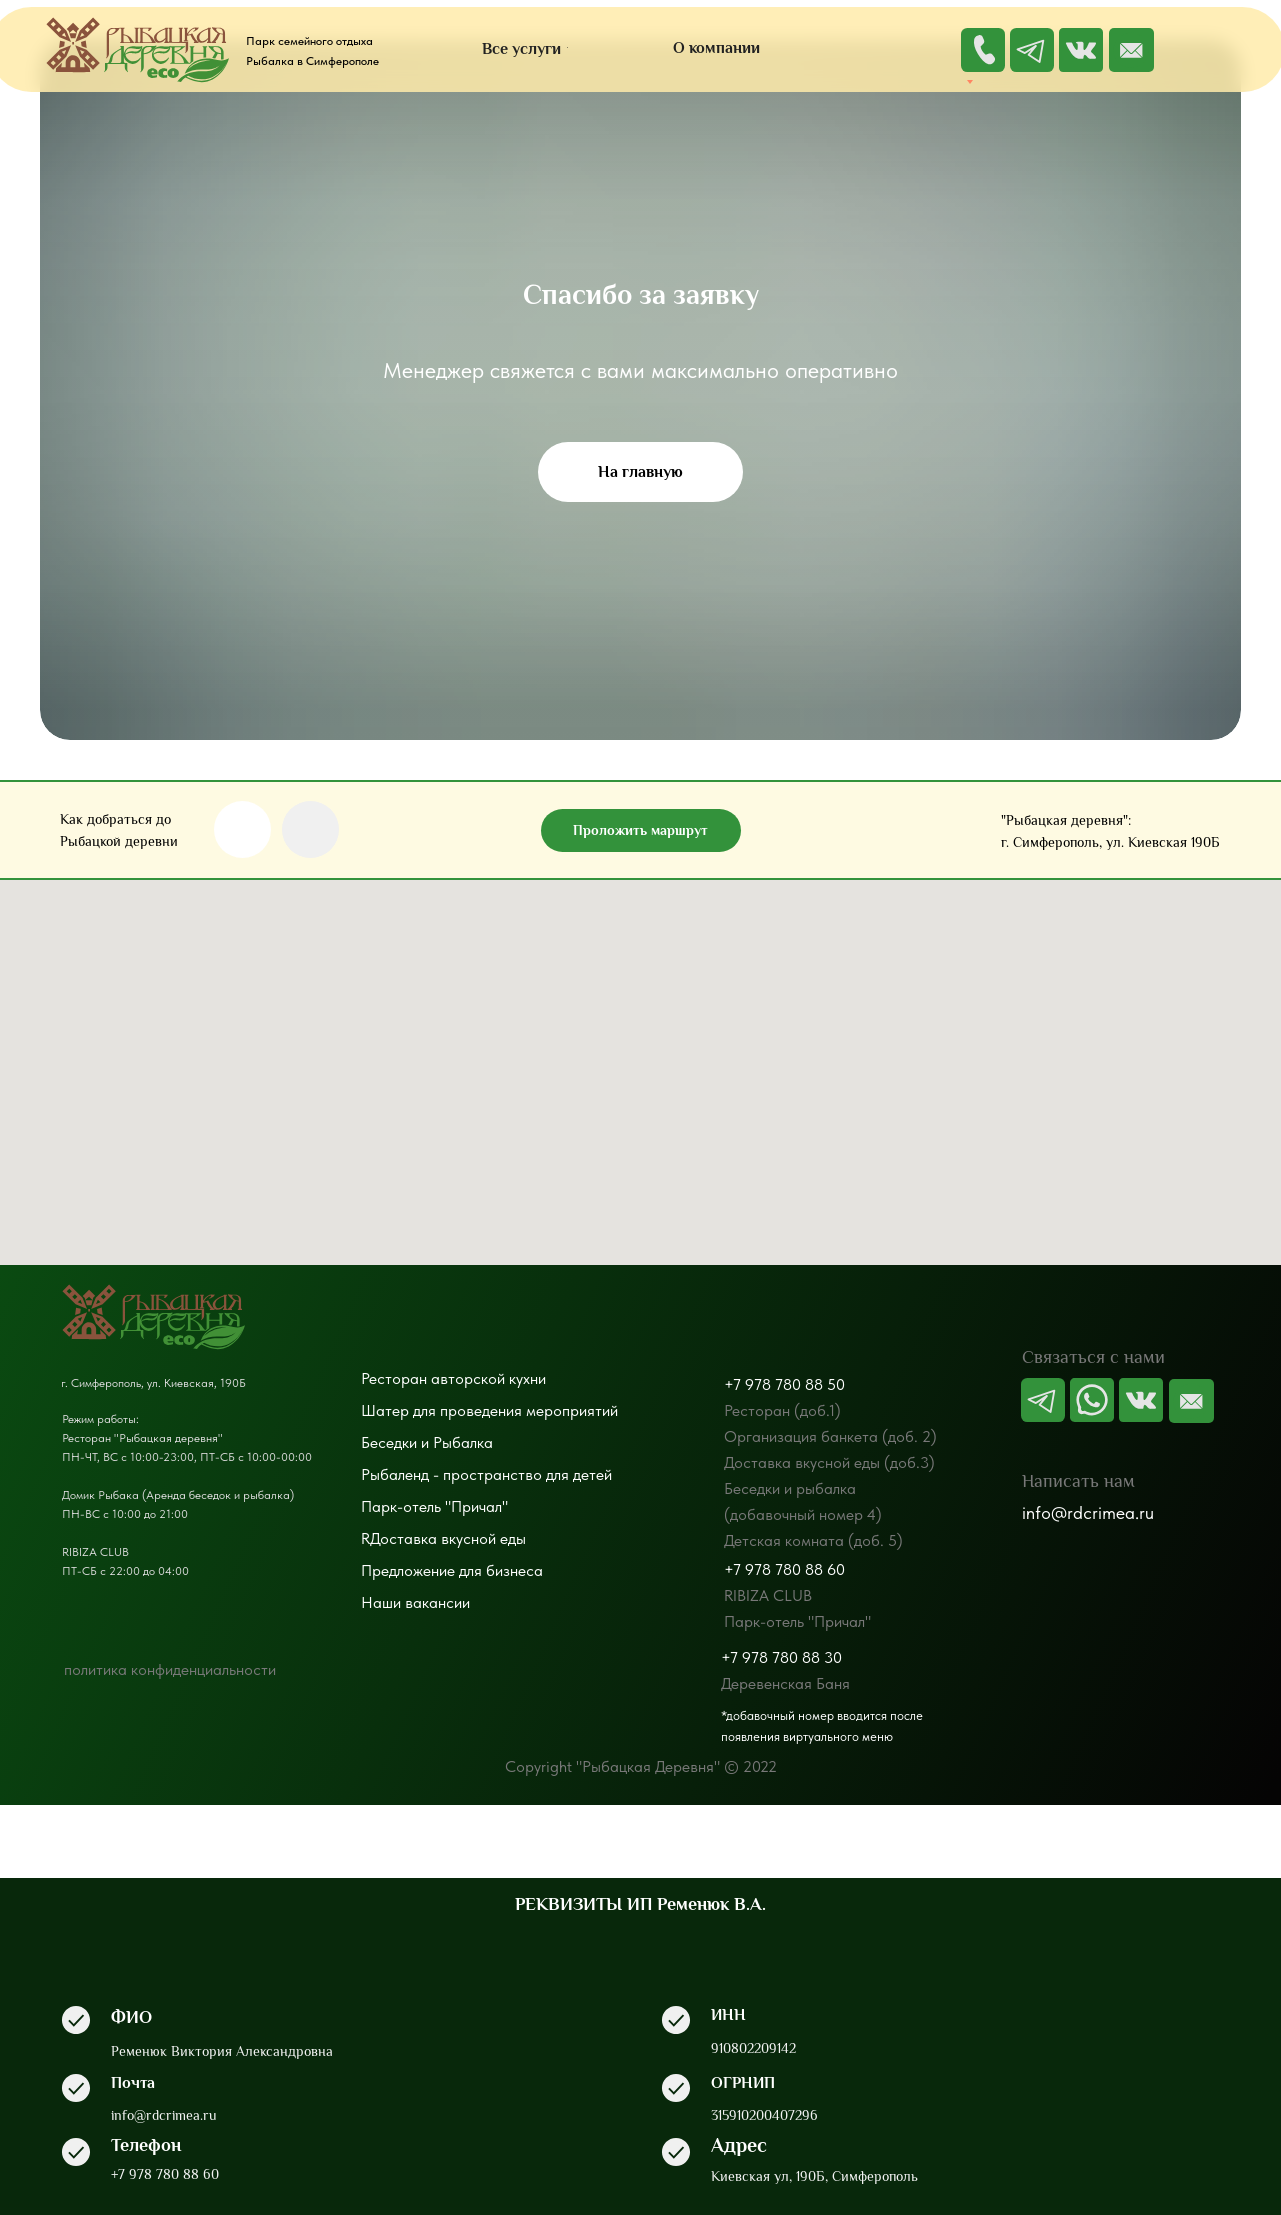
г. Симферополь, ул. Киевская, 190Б (153, 1383)
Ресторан (394, 1378)
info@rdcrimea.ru (1088, 1512)
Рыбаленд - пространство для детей (486, 1474)
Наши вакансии (415, 1602)
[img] (1131, 50)
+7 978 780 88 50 (784, 1384)
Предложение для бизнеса (452, 1570)
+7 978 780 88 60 (784, 1569)
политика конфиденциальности (170, 1669)
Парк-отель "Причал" (434, 1506)
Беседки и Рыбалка (427, 1442)
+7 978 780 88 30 (781, 1657)
